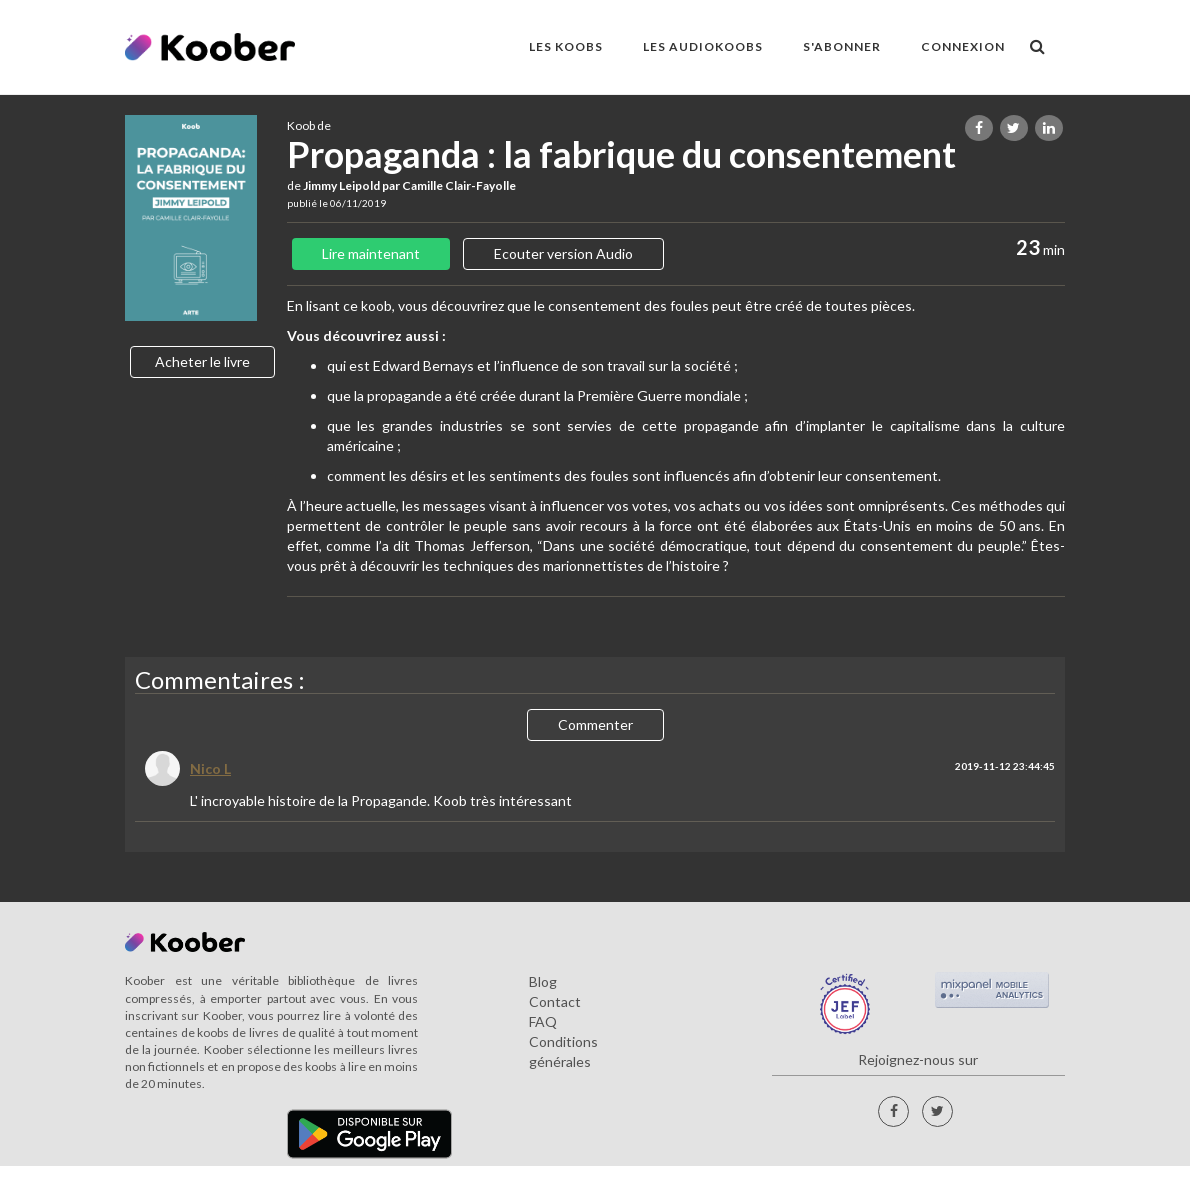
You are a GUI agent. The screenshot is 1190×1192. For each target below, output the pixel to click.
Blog (543, 981)
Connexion (963, 46)
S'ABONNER (842, 46)
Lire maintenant (371, 253)
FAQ (543, 1021)
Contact (555, 1001)
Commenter (595, 724)
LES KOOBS (566, 46)
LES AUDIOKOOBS (703, 46)
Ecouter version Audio (563, 253)
